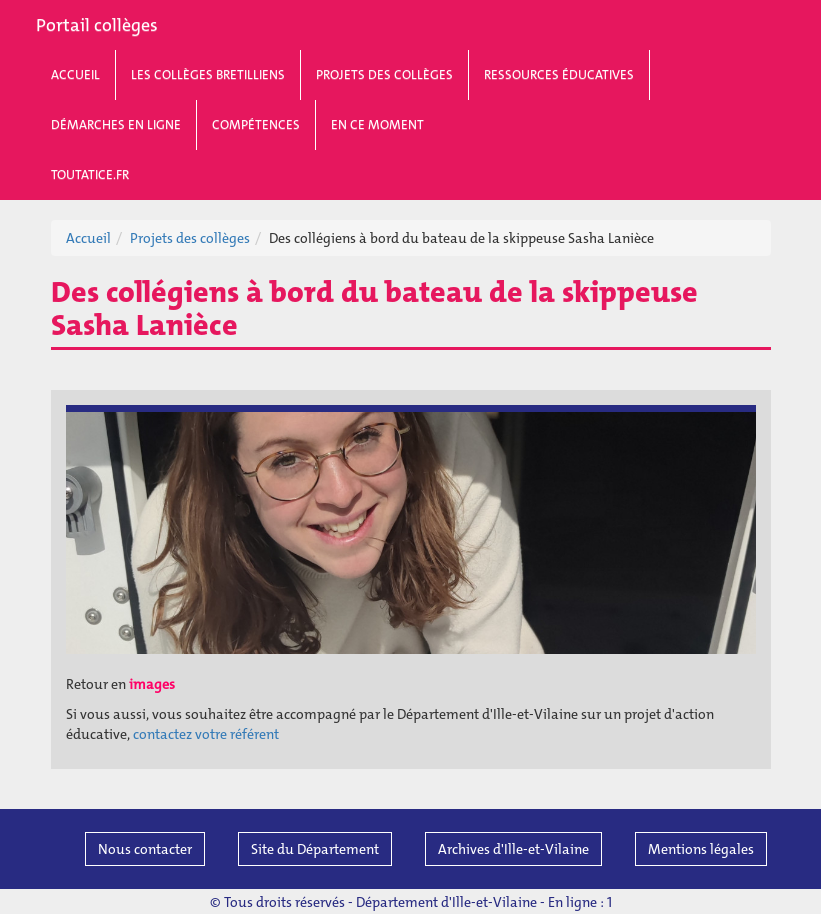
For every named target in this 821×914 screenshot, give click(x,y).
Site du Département (315, 849)
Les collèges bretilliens (208, 74)
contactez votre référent (206, 734)
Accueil (75, 74)
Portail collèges (97, 25)
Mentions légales (701, 849)
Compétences (256, 124)
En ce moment (377, 124)
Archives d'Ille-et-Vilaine (513, 849)
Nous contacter (145, 849)
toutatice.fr (90, 174)
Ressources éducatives (559, 74)
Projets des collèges (384, 74)
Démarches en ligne (116, 124)
